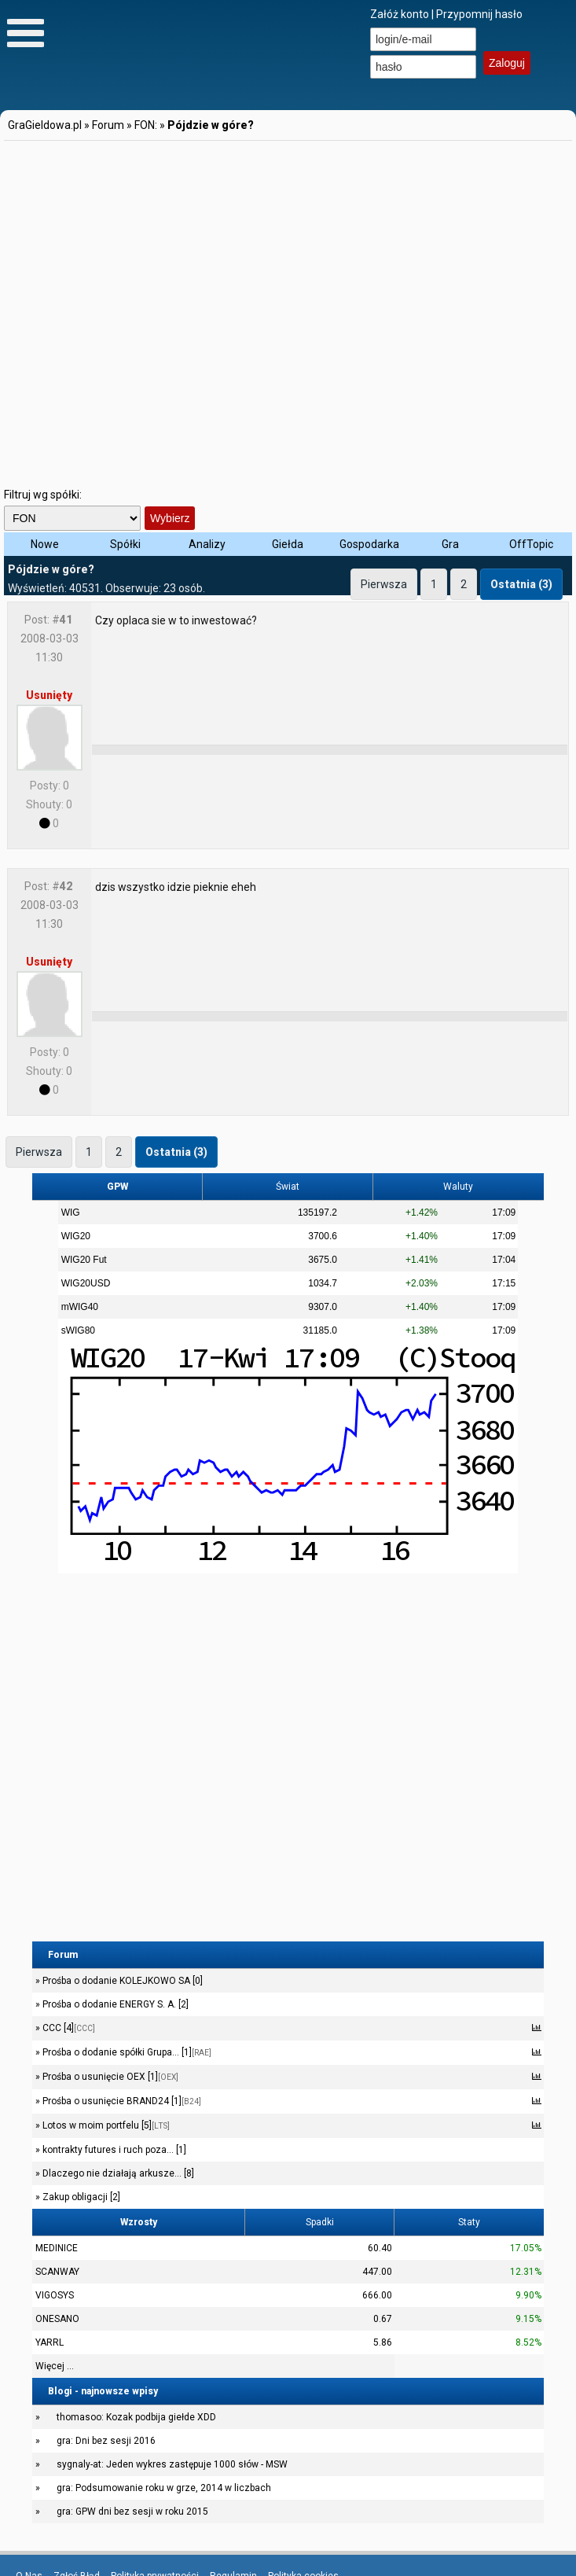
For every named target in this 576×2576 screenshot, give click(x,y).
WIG (70, 1212)
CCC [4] (67, 2027)
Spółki (125, 544)
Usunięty (49, 695)
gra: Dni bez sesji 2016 (106, 2440)
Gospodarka (369, 544)
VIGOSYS (54, 2295)
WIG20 (75, 1236)
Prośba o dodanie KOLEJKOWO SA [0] (121, 1980)
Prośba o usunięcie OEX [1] (109, 2076)
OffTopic (531, 544)
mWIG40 (79, 1306)
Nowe (45, 544)
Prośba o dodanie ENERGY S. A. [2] (114, 2004)
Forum (108, 125)
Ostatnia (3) (521, 584)
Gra (450, 544)
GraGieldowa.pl (45, 125)
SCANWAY (57, 2271)
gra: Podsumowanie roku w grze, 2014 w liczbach (164, 2487)
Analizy (207, 544)
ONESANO (57, 2318)
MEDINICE (56, 2248)
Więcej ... (54, 2366)
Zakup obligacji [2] (80, 2196)
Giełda (287, 544)
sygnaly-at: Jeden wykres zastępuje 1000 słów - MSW (172, 2464)
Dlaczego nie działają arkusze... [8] (117, 2173)
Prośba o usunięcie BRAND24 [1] (120, 2101)
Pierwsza (384, 584)
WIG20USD (86, 1283)
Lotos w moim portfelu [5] (105, 2125)
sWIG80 (78, 1330)
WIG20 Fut (84, 1259)
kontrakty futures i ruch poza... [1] (113, 2149)
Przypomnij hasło (479, 14)
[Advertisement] (168, 311)
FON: (145, 125)
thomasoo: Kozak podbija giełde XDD (136, 2417)
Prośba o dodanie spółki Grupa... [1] (125, 2052)
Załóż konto (399, 14)
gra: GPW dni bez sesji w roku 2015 (132, 2511)
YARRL (49, 2342)
